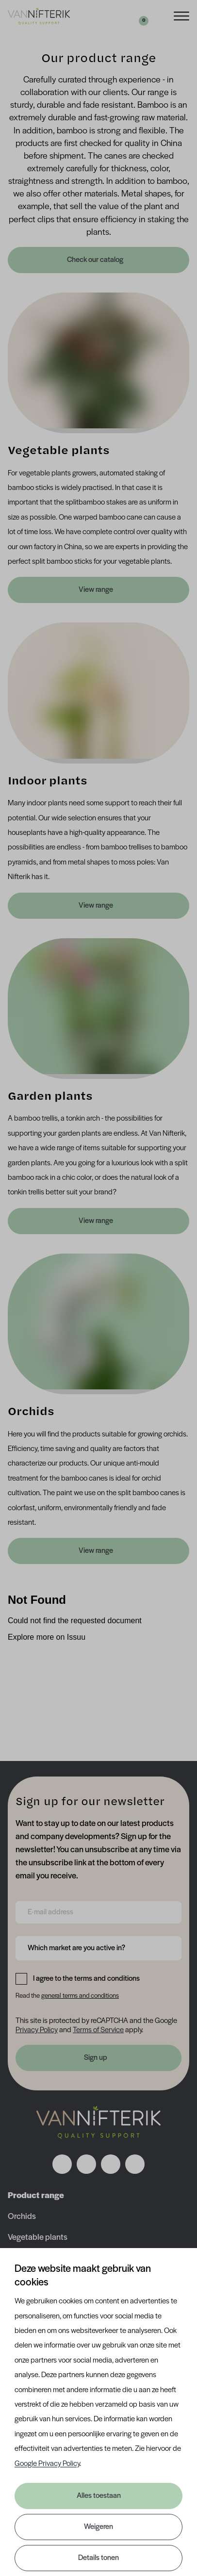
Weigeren (98, 2527)
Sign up (95, 2058)
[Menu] (181, 15)
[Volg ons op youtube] (135, 2164)
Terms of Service (98, 2030)
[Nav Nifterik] (98, 2122)
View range (96, 590)
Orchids (22, 2216)
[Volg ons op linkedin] (110, 2164)
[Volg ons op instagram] (86, 2164)
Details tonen (98, 2558)
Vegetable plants (37, 2237)
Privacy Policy (37, 2030)
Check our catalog (96, 260)
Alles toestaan (99, 2496)
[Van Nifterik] (39, 16)
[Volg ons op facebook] (62, 2164)
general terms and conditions (80, 1996)
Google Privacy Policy (47, 2464)
